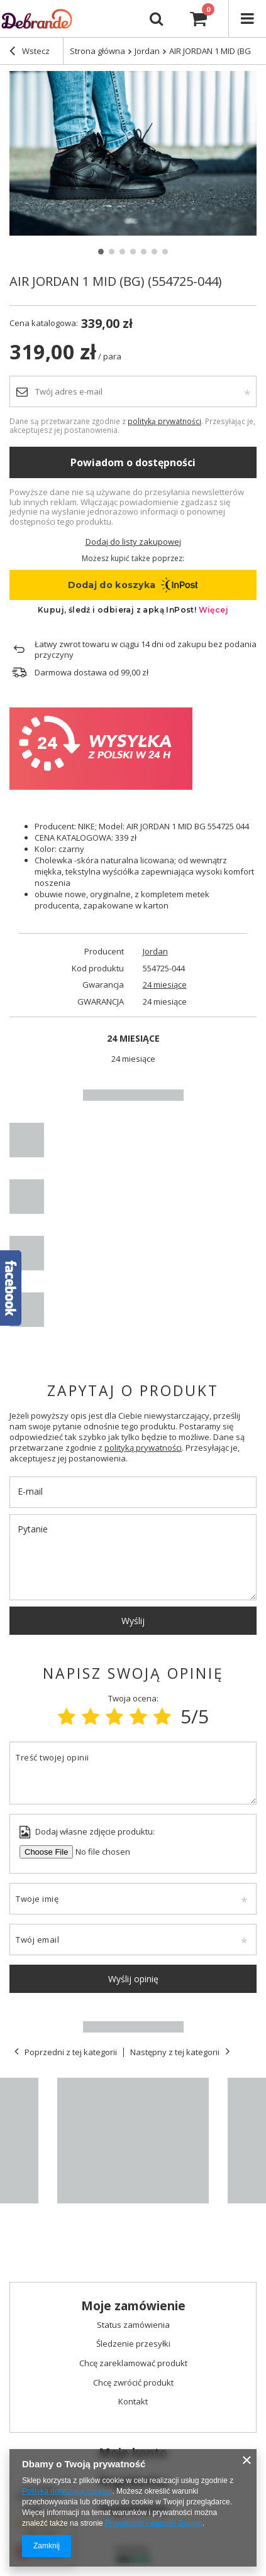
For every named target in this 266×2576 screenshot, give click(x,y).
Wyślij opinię (133, 1979)
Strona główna (97, 51)
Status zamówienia (133, 2325)
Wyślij (133, 1621)
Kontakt (133, 2402)
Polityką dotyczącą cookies (67, 2491)
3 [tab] (122, 251)
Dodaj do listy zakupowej (133, 542)
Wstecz (29, 52)
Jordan (155, 951)
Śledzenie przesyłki (133, 2344)
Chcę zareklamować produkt (133, 2364)
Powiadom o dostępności (133, 462)
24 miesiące (165, 985)
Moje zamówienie (133, 2306)
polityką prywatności (164, 421)
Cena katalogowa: (43, 323)
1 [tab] (101, 251)
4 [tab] (133, 251)
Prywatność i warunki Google (153, 2523)
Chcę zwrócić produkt (133, 2383)
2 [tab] (111, 251)
